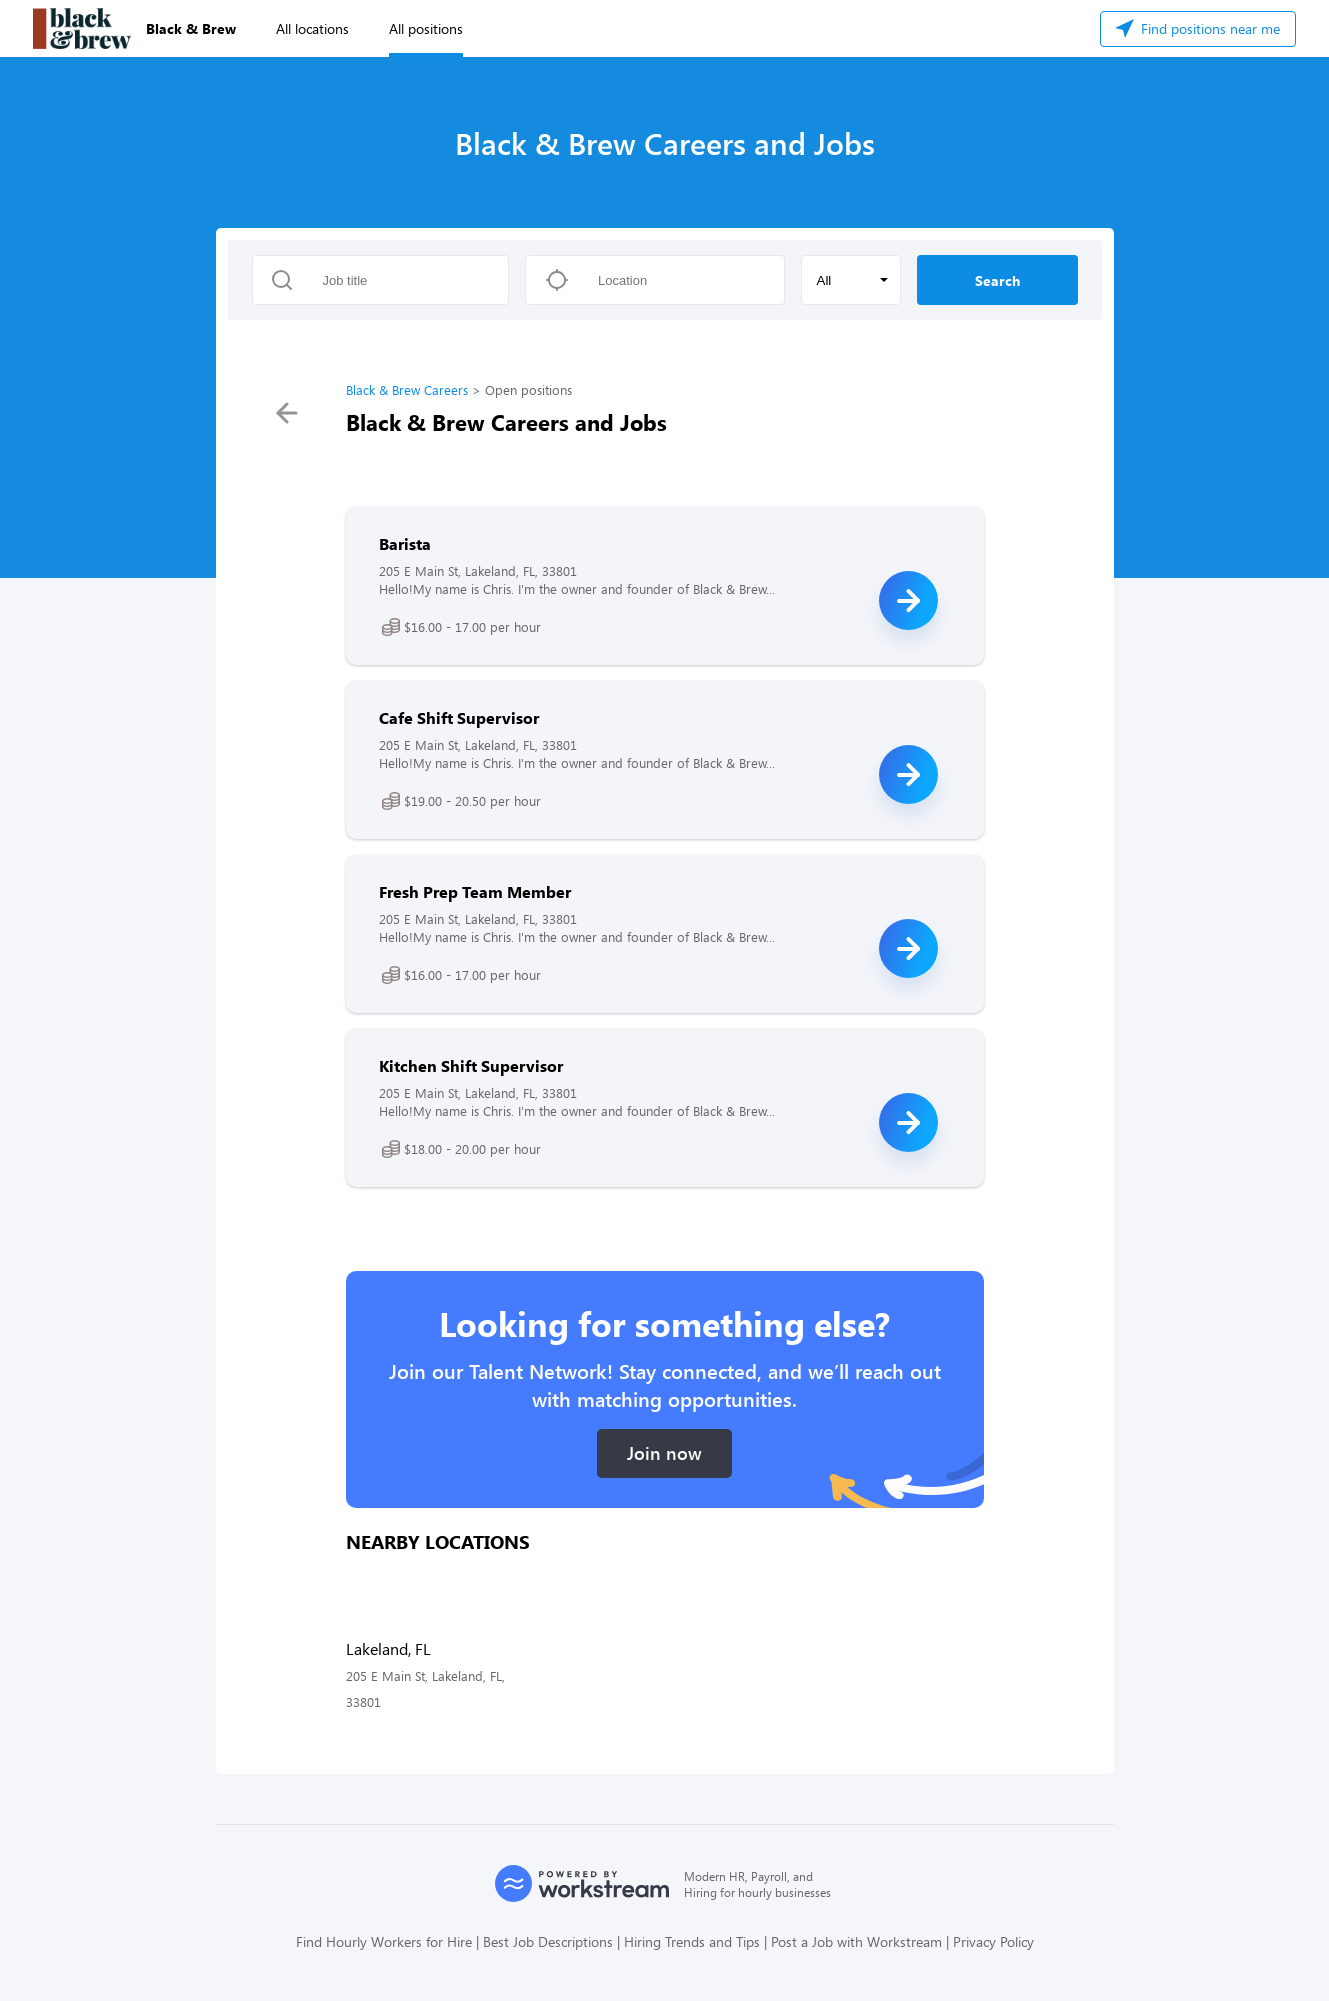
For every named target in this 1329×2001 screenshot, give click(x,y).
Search (997, 280)
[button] (851, 280)
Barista (405, 543)
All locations (312, 28)
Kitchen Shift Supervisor (471, 1065)
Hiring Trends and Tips (692, 1941)
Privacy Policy (993, 1941)
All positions (426, 28)
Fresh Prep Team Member (475, 891)
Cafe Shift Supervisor (459, 717)
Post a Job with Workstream (856, 1941)
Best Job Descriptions (548, 1941)
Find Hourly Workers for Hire (384, 1941)
